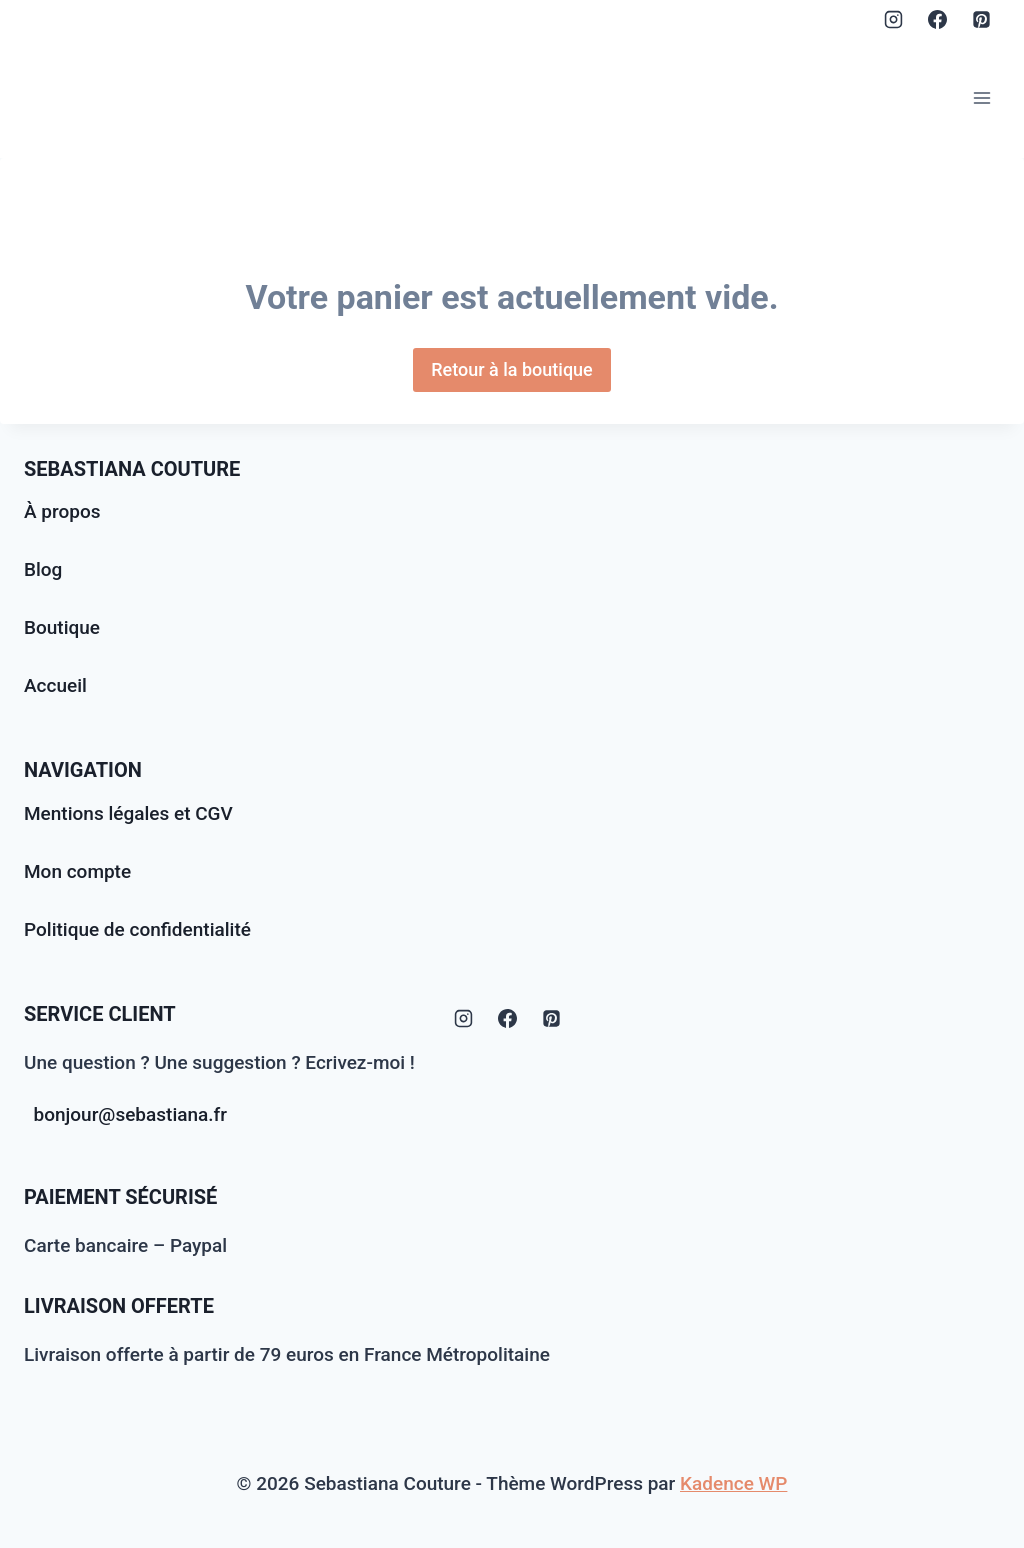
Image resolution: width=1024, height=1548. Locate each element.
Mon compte (77, 871)
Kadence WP (733, 1483)
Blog (43, 569)
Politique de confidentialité (137, 929)
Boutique (62, 627)
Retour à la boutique (512, 369)
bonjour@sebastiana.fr (131, 1114)
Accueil (55, 685)
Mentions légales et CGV (128, 813)
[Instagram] (894, 19)
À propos (62, 511)
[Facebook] (937, 19)
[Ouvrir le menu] (981, 97)
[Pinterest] (981, 19)
